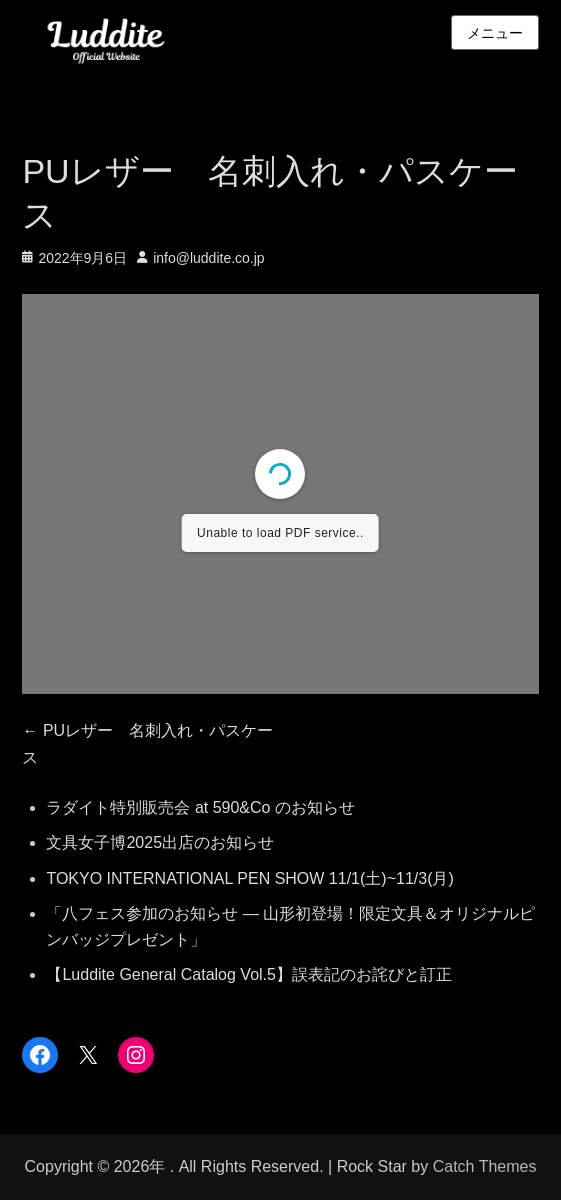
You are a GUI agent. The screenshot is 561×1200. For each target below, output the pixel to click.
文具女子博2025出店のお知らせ (160, 842)
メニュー (495, 33)
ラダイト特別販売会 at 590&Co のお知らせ (200, 807)
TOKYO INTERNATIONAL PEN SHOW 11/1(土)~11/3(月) (249, 878)
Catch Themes (485, 1166)
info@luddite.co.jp (209, 258)
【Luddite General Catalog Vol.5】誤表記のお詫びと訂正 (248, 974)
